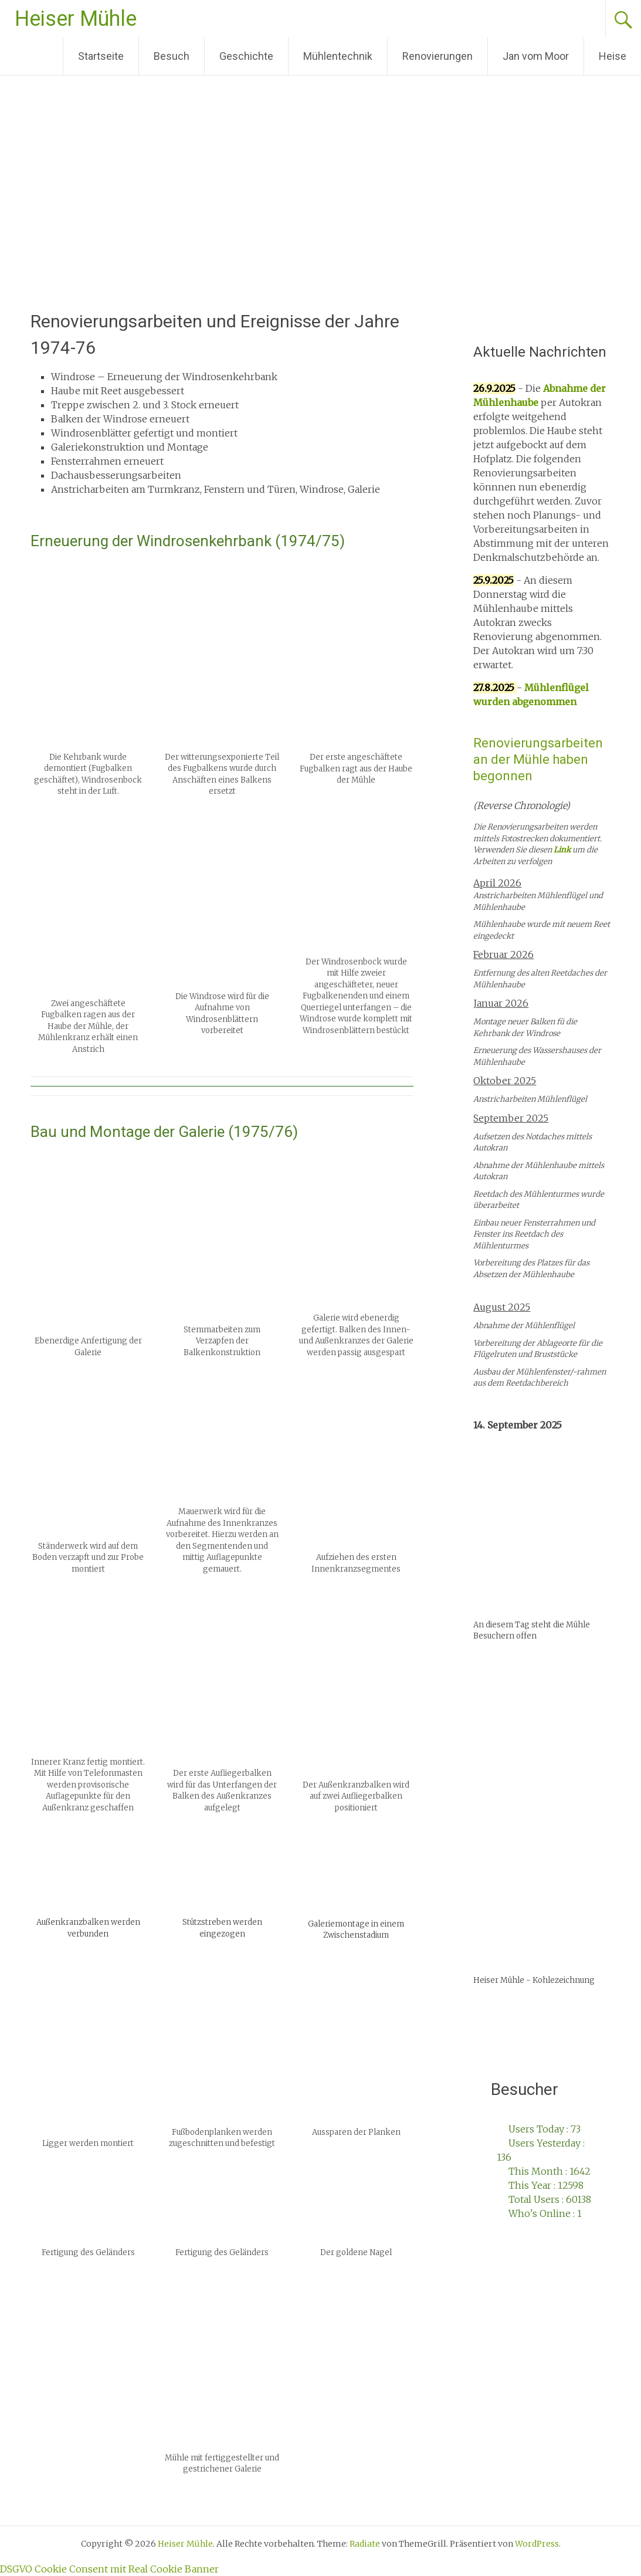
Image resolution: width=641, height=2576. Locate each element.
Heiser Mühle (76, 18)
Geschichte (246, 56)
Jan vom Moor (536, 56)
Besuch (171, 56)
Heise (612, 56)
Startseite (101, 56)
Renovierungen (437, 56)
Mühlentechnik (337, 56)
